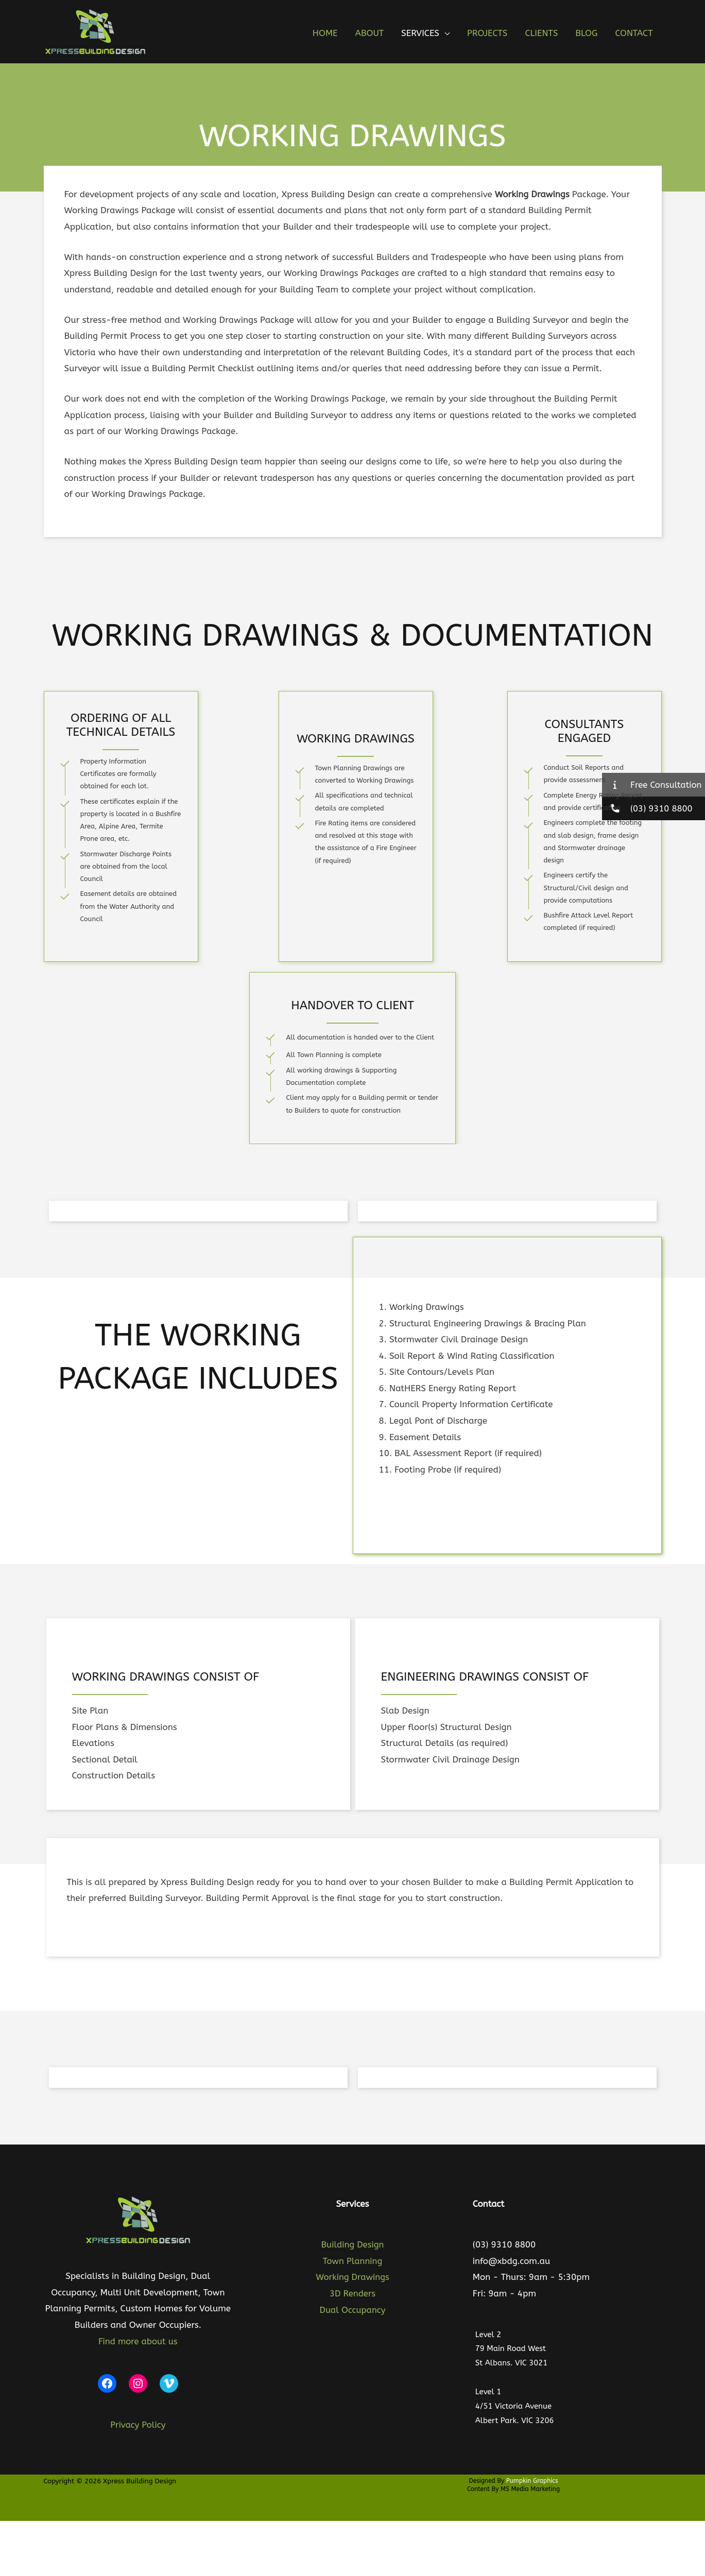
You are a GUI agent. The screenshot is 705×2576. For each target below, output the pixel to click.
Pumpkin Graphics (532, 2478)
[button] (444, 33)
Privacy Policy (138, 2423)
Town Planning (352, 2261)
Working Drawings (352, 2277)
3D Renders (352, 2293)
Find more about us (138, 2339)
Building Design (353, 2244)
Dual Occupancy (352, 2310)
